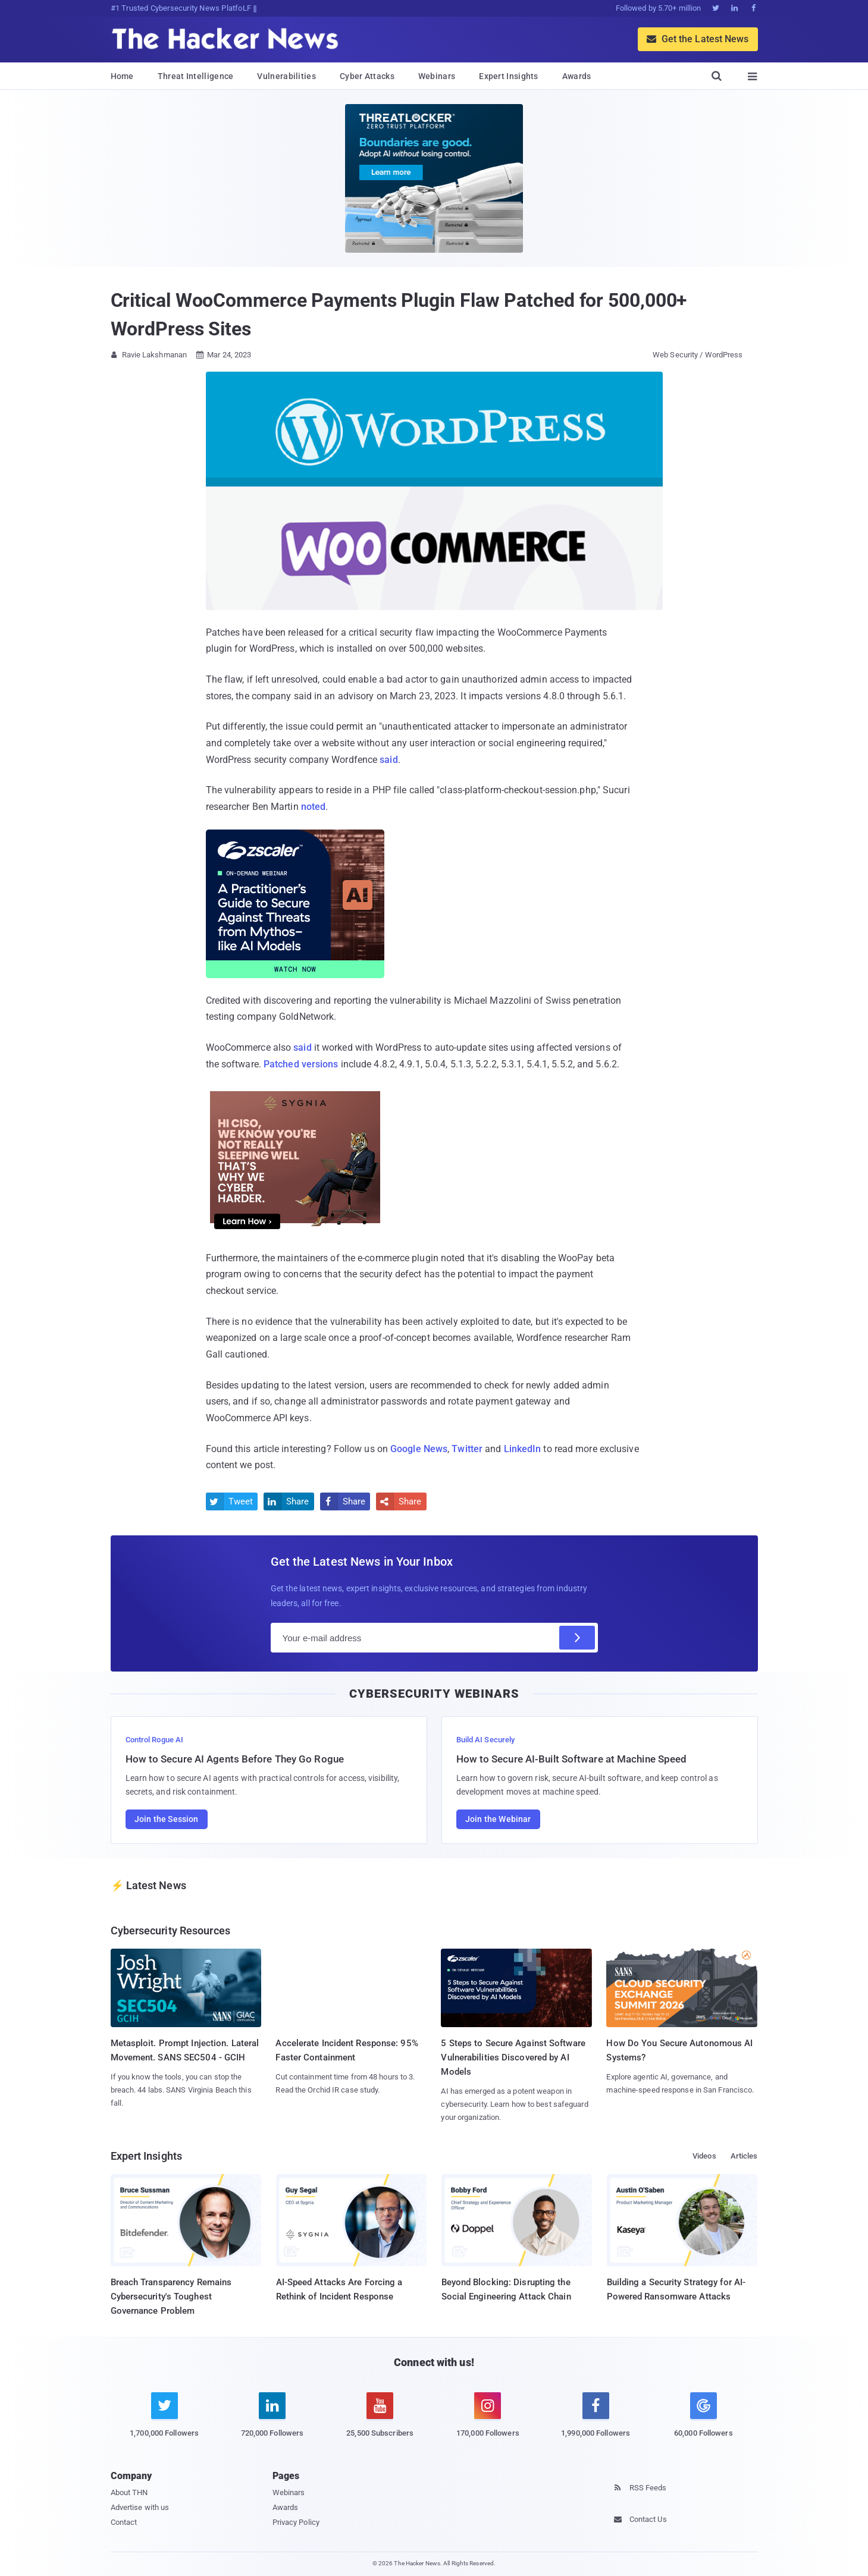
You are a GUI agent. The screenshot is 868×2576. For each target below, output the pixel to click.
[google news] (703, 2417)
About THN (129, 2492)
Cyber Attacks (367, 76)
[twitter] (164, 2422)
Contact (124, 2522)
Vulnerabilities (286, 76)
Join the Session (166, 1819)
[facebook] (596, 2422)
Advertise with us (140, 2507)
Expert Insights (508, 76)
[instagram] (487, 2422)
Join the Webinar (498, 1819)
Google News (418, 1449)
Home (122, 76)
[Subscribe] (577, 1638)
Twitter (467, 1449)
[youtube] (380, 2422)
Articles (744, 2155)
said (388, 759)
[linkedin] (272, 2422)
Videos (704, 2155)
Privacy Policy (295, 2522)
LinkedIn (522, 1449)
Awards (576, 76)
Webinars (436, 76)
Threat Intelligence (196, 76)
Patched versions (301, 1064)
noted (313, 806)
